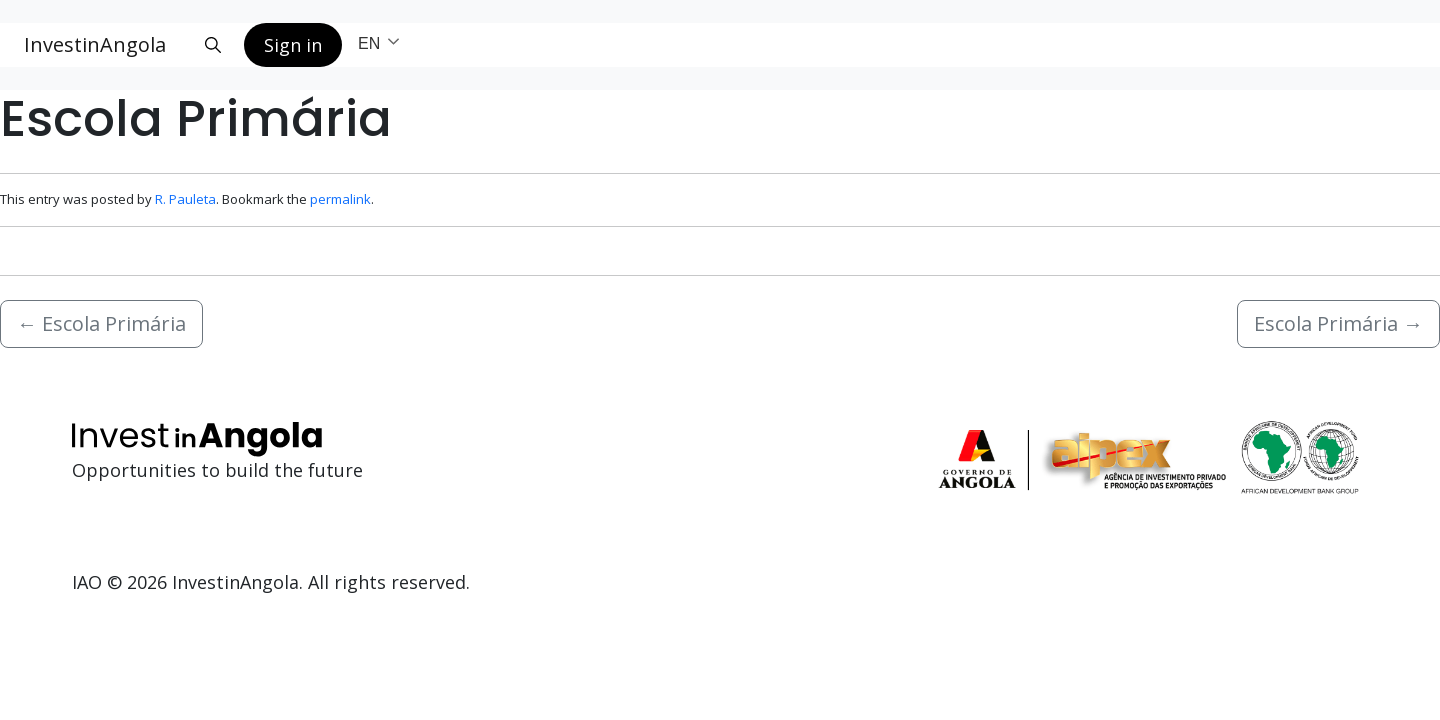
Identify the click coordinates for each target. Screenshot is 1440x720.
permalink (340, 199)
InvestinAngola (95, 44)
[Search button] (213, 45)
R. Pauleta (185, 199)
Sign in (293, 45)
